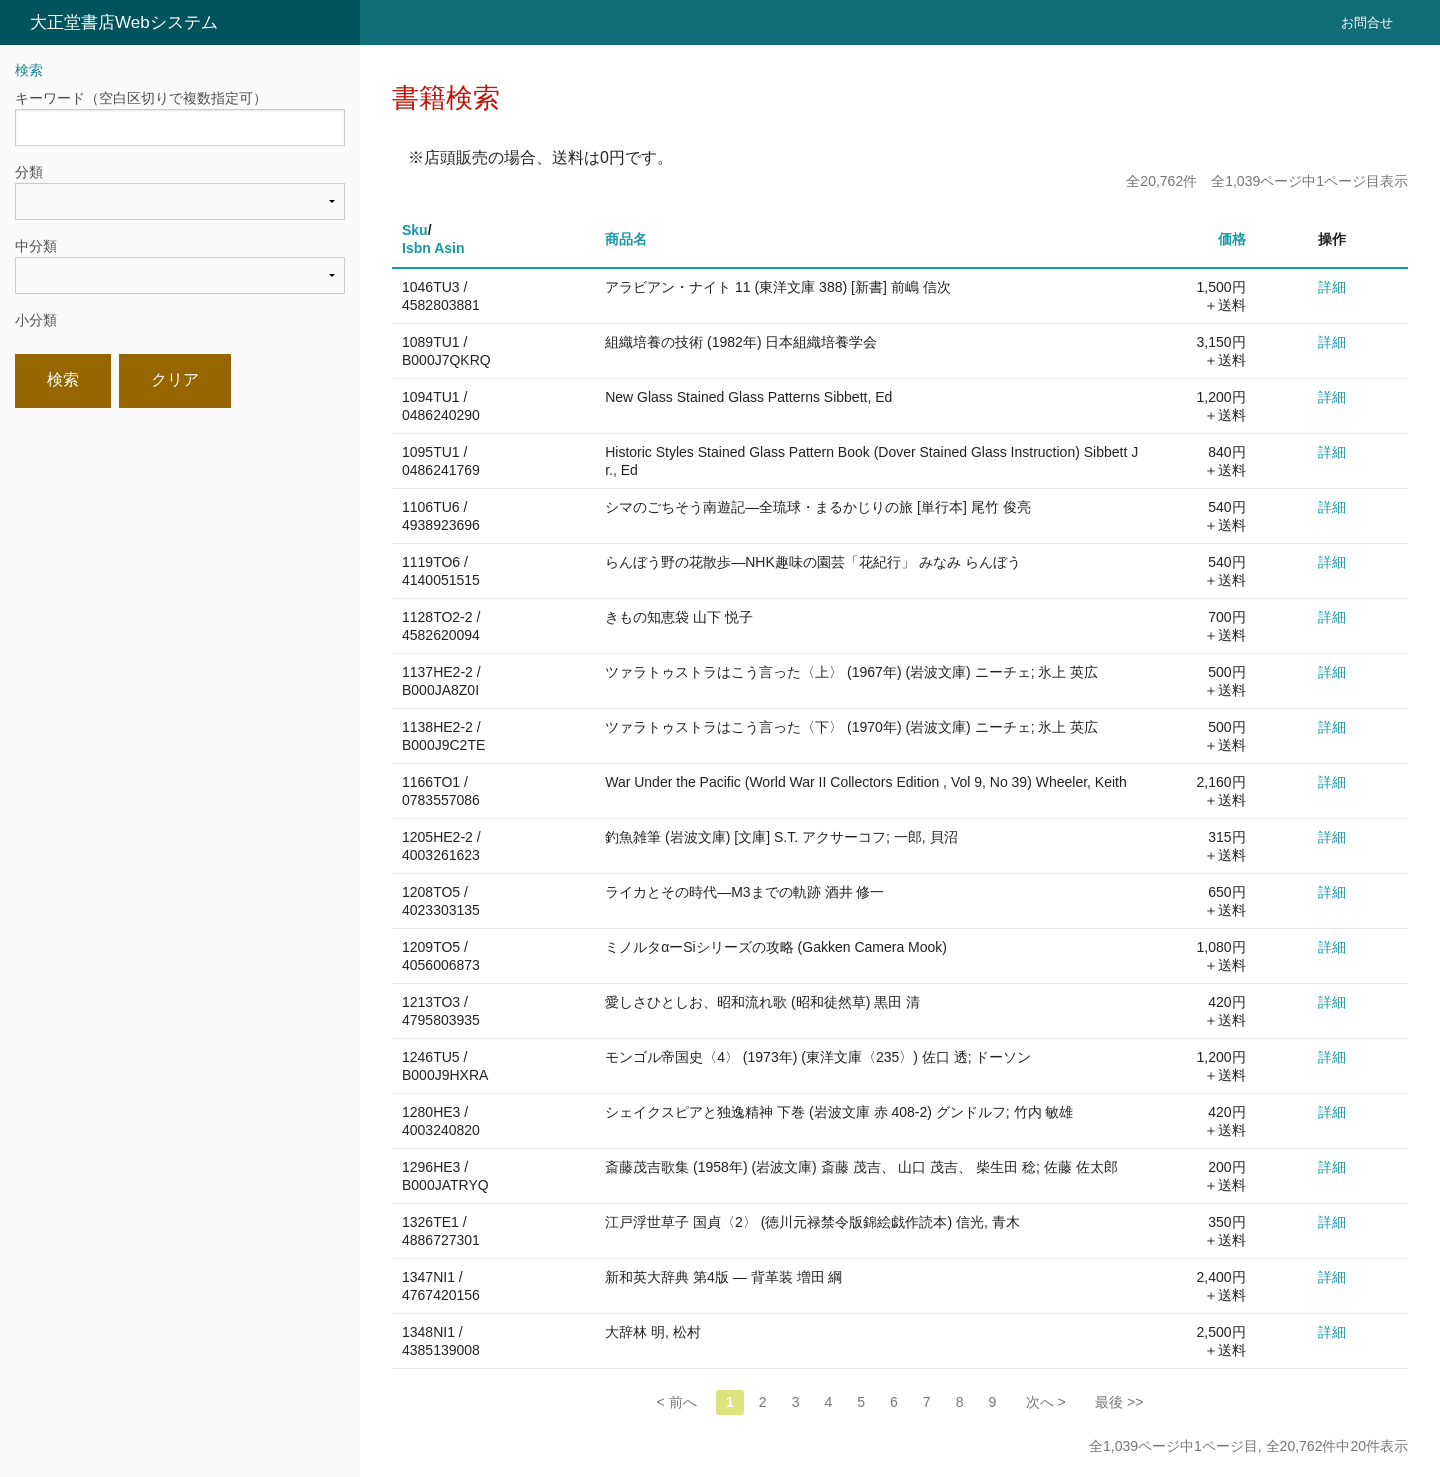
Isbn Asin (433, 248)
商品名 (626, 239)
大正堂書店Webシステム (124, 22)
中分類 (36, 246)
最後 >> (1119, 1402)
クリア (175, 379)
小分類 (36, 320)
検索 (63, 379)
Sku (415, 230)
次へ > (1046, 1402)
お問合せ (1367, 22)
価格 (1232, 239)
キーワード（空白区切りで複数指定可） (141, 98)
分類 (29, 172)
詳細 (1332, 287)
